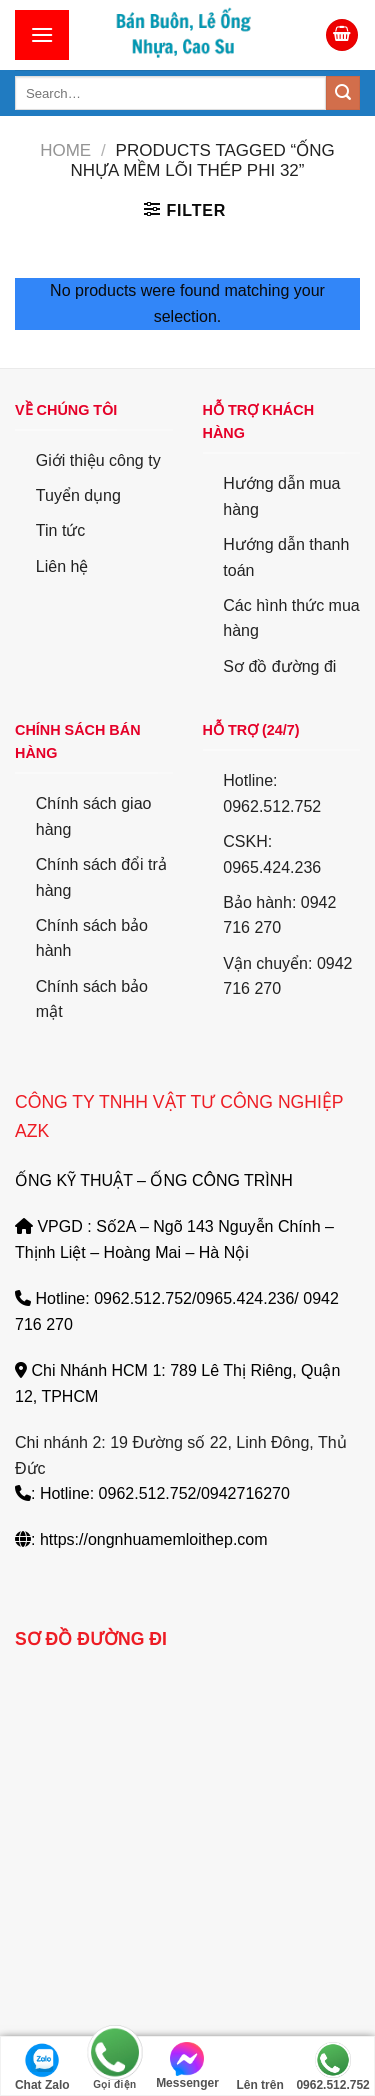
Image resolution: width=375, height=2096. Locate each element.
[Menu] (42, 34)
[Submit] (343, 93)
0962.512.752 (332, 2067)
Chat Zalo (42, 2067)
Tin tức (61, 530)
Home (65, 150)
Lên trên (259, 2067)
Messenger (187, 2066)
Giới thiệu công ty (98, 460)
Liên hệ (62, 566)
